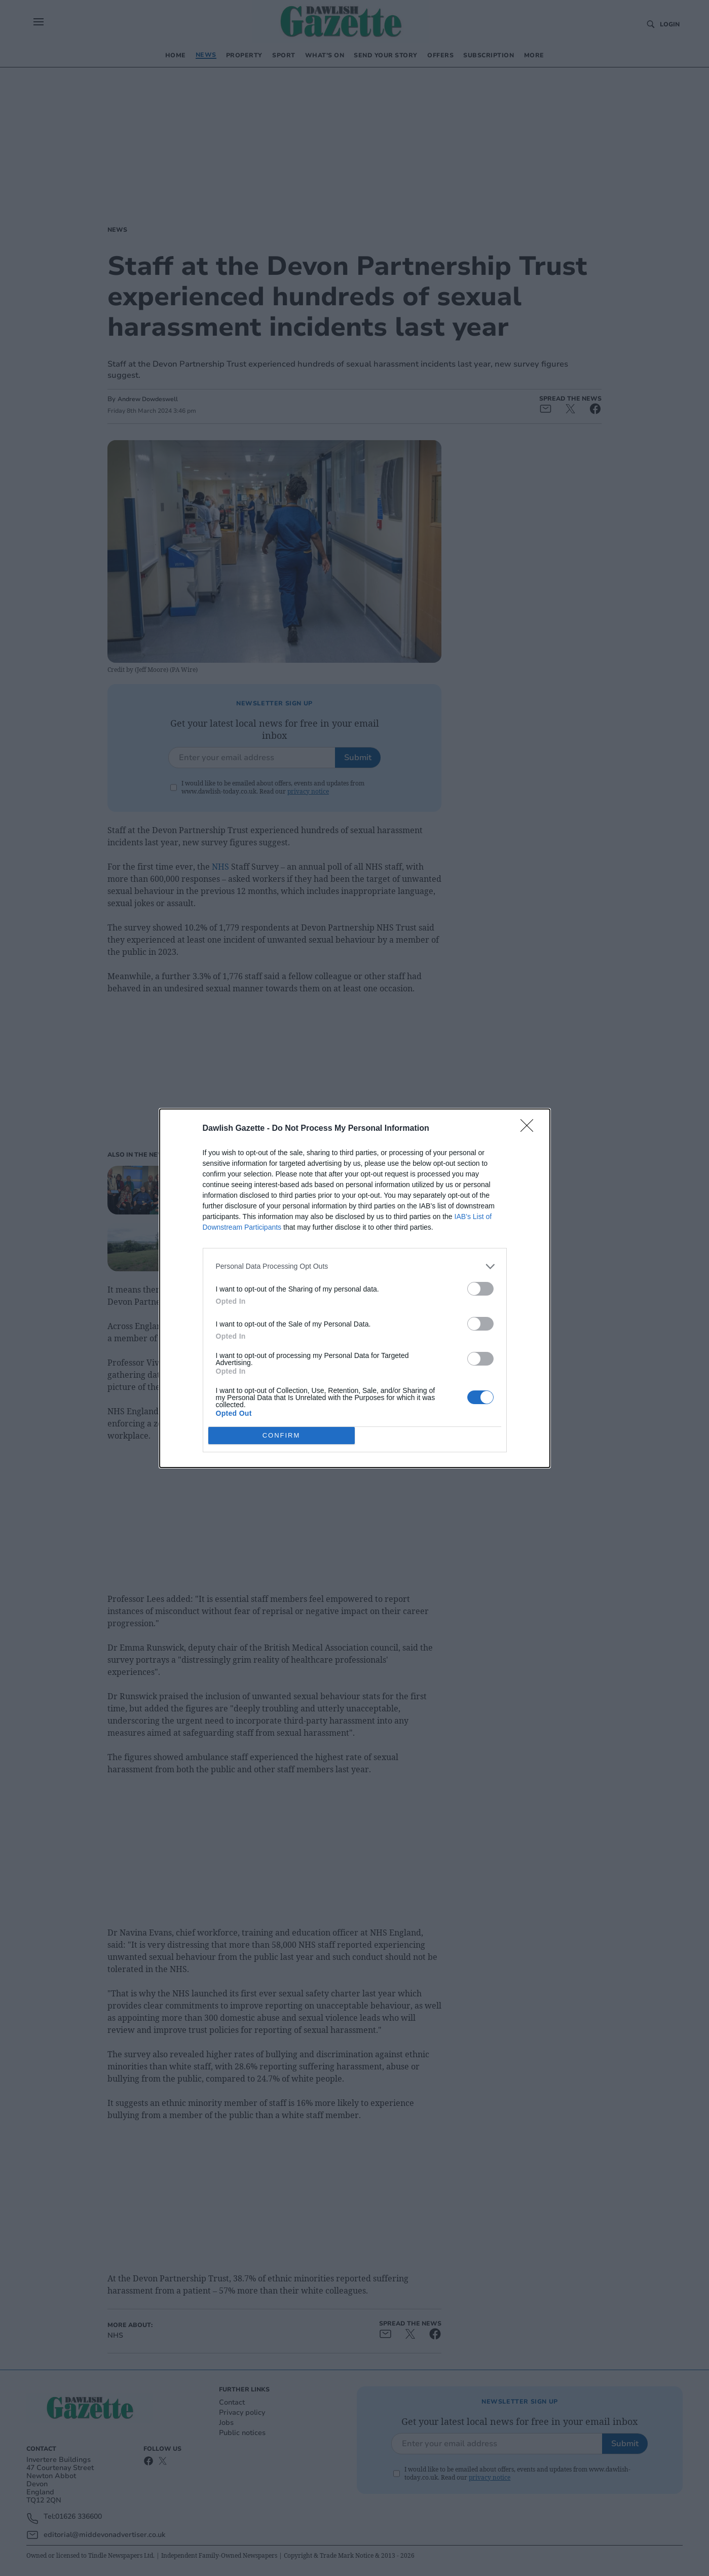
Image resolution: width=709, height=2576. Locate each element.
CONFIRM (282, 1435)
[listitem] (355, 1266)
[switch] (480, 1289)
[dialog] (355, 1288)
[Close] (530, 1128)
